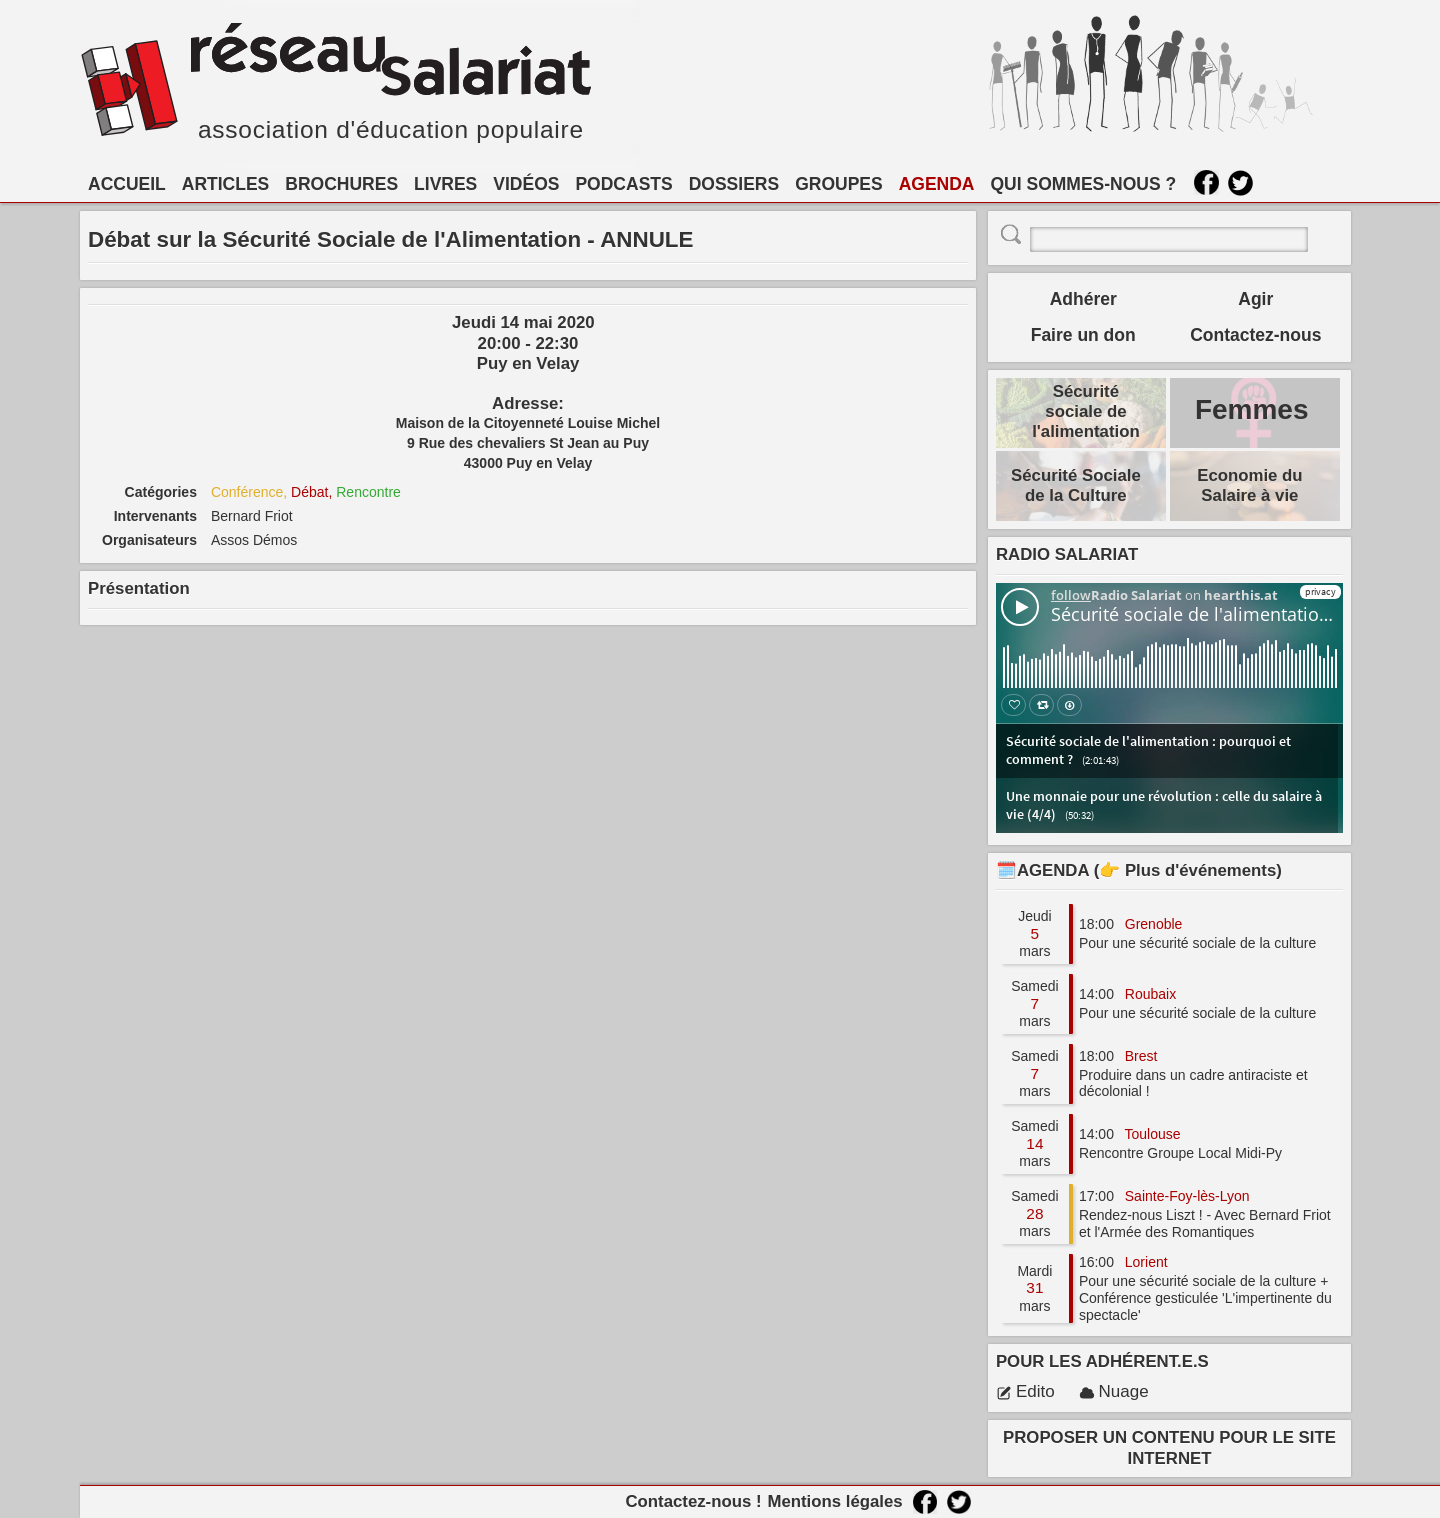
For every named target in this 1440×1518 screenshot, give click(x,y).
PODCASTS (623, 184)
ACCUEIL (127, 184)
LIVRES (445, 184)
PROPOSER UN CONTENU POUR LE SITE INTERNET (1169, 1447)
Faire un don (1083, 335)
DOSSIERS (734, 184)
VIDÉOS (526, 184)
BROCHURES (341, 184)
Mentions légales (834, 1501)
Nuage (1114, 1391)
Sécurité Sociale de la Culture (1076, 485)
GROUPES (839, 184)
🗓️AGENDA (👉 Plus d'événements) (1139, 870)
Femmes (1252, 409)
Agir (1255, 299)
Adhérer (1083, 299)
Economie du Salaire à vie (1249, 485)
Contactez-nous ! (693, 1501)
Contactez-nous (1255, 335)
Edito (1025, 1391)
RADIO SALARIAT (1067, 554)
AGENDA (937, 184)
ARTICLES (226, 184)
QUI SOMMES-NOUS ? (1084, 184)
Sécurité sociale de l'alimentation (1086, 411)
